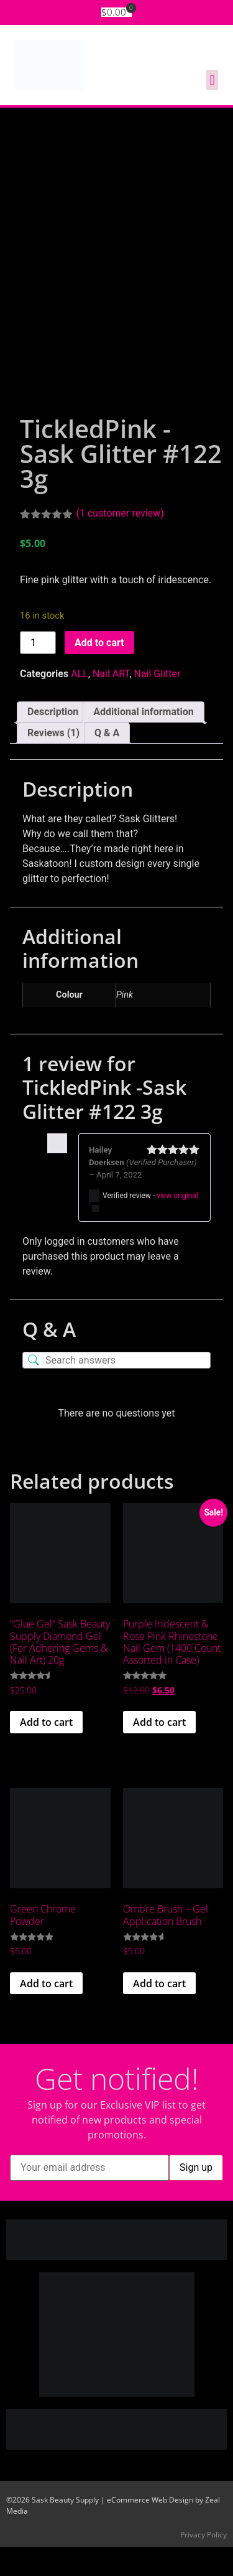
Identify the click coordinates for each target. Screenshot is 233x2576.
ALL (79, 704)
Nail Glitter (157, 704)
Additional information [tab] (143, 741)
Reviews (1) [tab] (53, 763)
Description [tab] (52, 741)
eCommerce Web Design (150, 2529)
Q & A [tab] (106, 763)
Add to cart (99, 672)
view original (177, 1224)
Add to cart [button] (46, 1751)
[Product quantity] (38, 672)
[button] (212, 80)
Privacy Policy (203, 2564)
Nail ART (111, 704)
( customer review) (119, 542)
